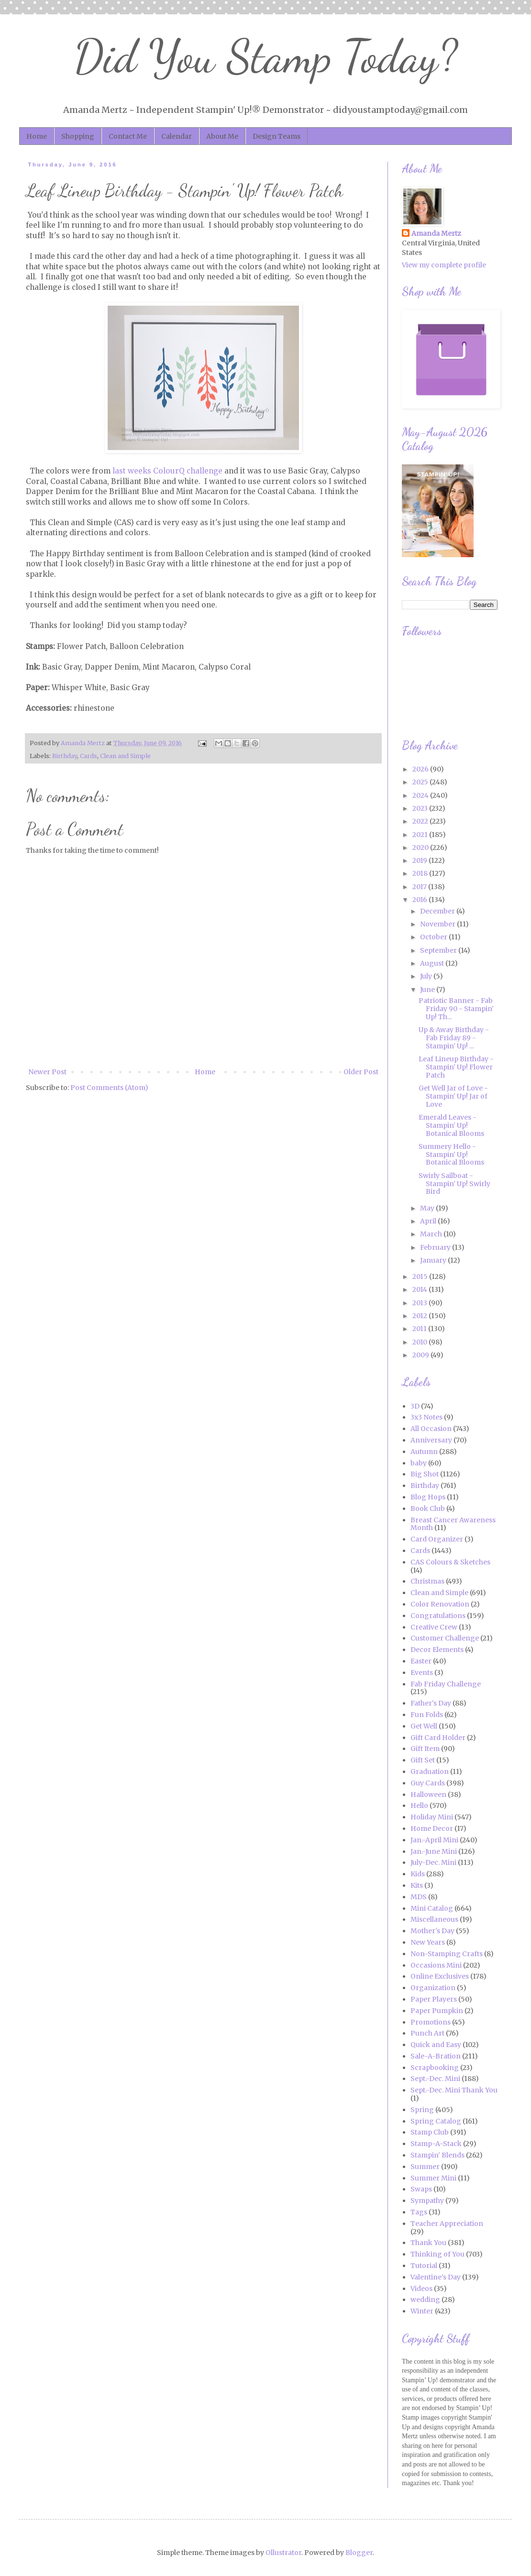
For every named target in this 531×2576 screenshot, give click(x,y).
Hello (419, 1805)
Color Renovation (439, 1604)
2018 (420, 873)
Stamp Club (429, 2132)
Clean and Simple (125, 756)
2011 (420, 1328)
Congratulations (437, 1615)
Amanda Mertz (436, 233)
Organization (432, 1987)
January (434, 1260)
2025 (421, 782)
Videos (421, 2288)
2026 (421, 769)
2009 (421, 1355)
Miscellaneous (434, 1919)
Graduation (429, 1771)
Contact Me (128, 136)
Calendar (176, 136)
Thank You (428, 2242)
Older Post (360, 1072)
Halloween (428, 1794)
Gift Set (422, 1760)
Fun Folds (426, 1714)
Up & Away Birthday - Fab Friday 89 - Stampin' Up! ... (454, 1037)
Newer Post (47, 1072)
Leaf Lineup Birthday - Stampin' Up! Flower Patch (456, 1067)
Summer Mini (433, 2178)
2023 (420, 808)
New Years (427, 1942)
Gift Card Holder (437, 1737)
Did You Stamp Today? (266, 57)
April (429, 1221)
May (428, 1208)
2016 (420, 899)
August (432, 963)
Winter (421, 2311)
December (438, 911)
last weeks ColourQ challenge (167, 470)
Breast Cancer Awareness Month (453, 1524)
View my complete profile (444, 265)
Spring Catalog (435, 2121)
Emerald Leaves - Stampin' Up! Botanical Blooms (451, 1125)
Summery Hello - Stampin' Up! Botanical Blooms (451, 1154)
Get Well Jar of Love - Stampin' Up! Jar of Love (453, 1096)
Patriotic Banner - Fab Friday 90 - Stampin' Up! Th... (456, 1008)
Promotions (430, 2022)
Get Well (423, 1726)
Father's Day (430, 1703)
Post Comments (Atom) (109, 1087)
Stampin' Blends (437, 2155)
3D (415, 1406)
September (439, 950)
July (426, 976)
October (434, 937)
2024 (421, 795)
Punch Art (427, 2033)
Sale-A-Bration (435, 2056)
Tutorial (423, 2265)
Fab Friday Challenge (445, 1684)
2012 (420, 1315)
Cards (88, 756)
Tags (418, 2212)
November (438, 924)
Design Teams (276, 136)
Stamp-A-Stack (436, 2143)
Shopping (77, 136)
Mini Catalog (431, 1908)
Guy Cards (427, 1783)
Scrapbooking (434, 2067)
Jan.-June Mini (433, 1851)
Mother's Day (432, 1930)
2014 (420, 1289)
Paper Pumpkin (436, 2010)
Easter (420, 1661)
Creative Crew (433, 1627)
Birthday (64, 756)
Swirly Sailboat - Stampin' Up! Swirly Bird (454, 1183)
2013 (420, 1303)
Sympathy (427, 2200)
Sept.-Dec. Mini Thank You (454, 2090)
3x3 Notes (426, 1417)
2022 (421, 821)
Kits (416, 1885)
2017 (420, 886)
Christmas (427, 1581)
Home (36, 136)
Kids (417, 1874)
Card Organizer (436, 1539)
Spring (422, 2109)
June (428, 989)
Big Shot (424, 1474)
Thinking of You (437, 2254)
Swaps (421, 2189)
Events (421, 1672)
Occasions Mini (436, 1965)
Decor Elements (437, 1649)
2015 (420, 1276)
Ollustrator (283, 2552)
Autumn (424, 1451)
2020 (421, 847)
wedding (425, 2299)
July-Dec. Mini (433, 1862)
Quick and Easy (435, 2044)
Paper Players (433, 1999)
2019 (420, 860)
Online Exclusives (439, 1976)
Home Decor (431, 1828)
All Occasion (431, 1428)
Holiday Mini (431, 1817)
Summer (425, 2166)
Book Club (427, 1508)
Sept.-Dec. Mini (435, 2078)
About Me (222, 136)
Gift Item (425, 1748)
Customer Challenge (444, 1638)
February (436, 1247)
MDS (418, 1897)
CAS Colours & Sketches (450, 1562)
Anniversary (431, 1440)
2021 (420, 834)
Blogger (359, 2552)
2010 (420, 1342)
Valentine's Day (435, 2277)
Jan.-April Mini (434, 1840)
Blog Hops (427, 1497)
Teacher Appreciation (446, 2223)
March (431, 1234)
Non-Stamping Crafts (446, 1953)
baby (418, 1463)
